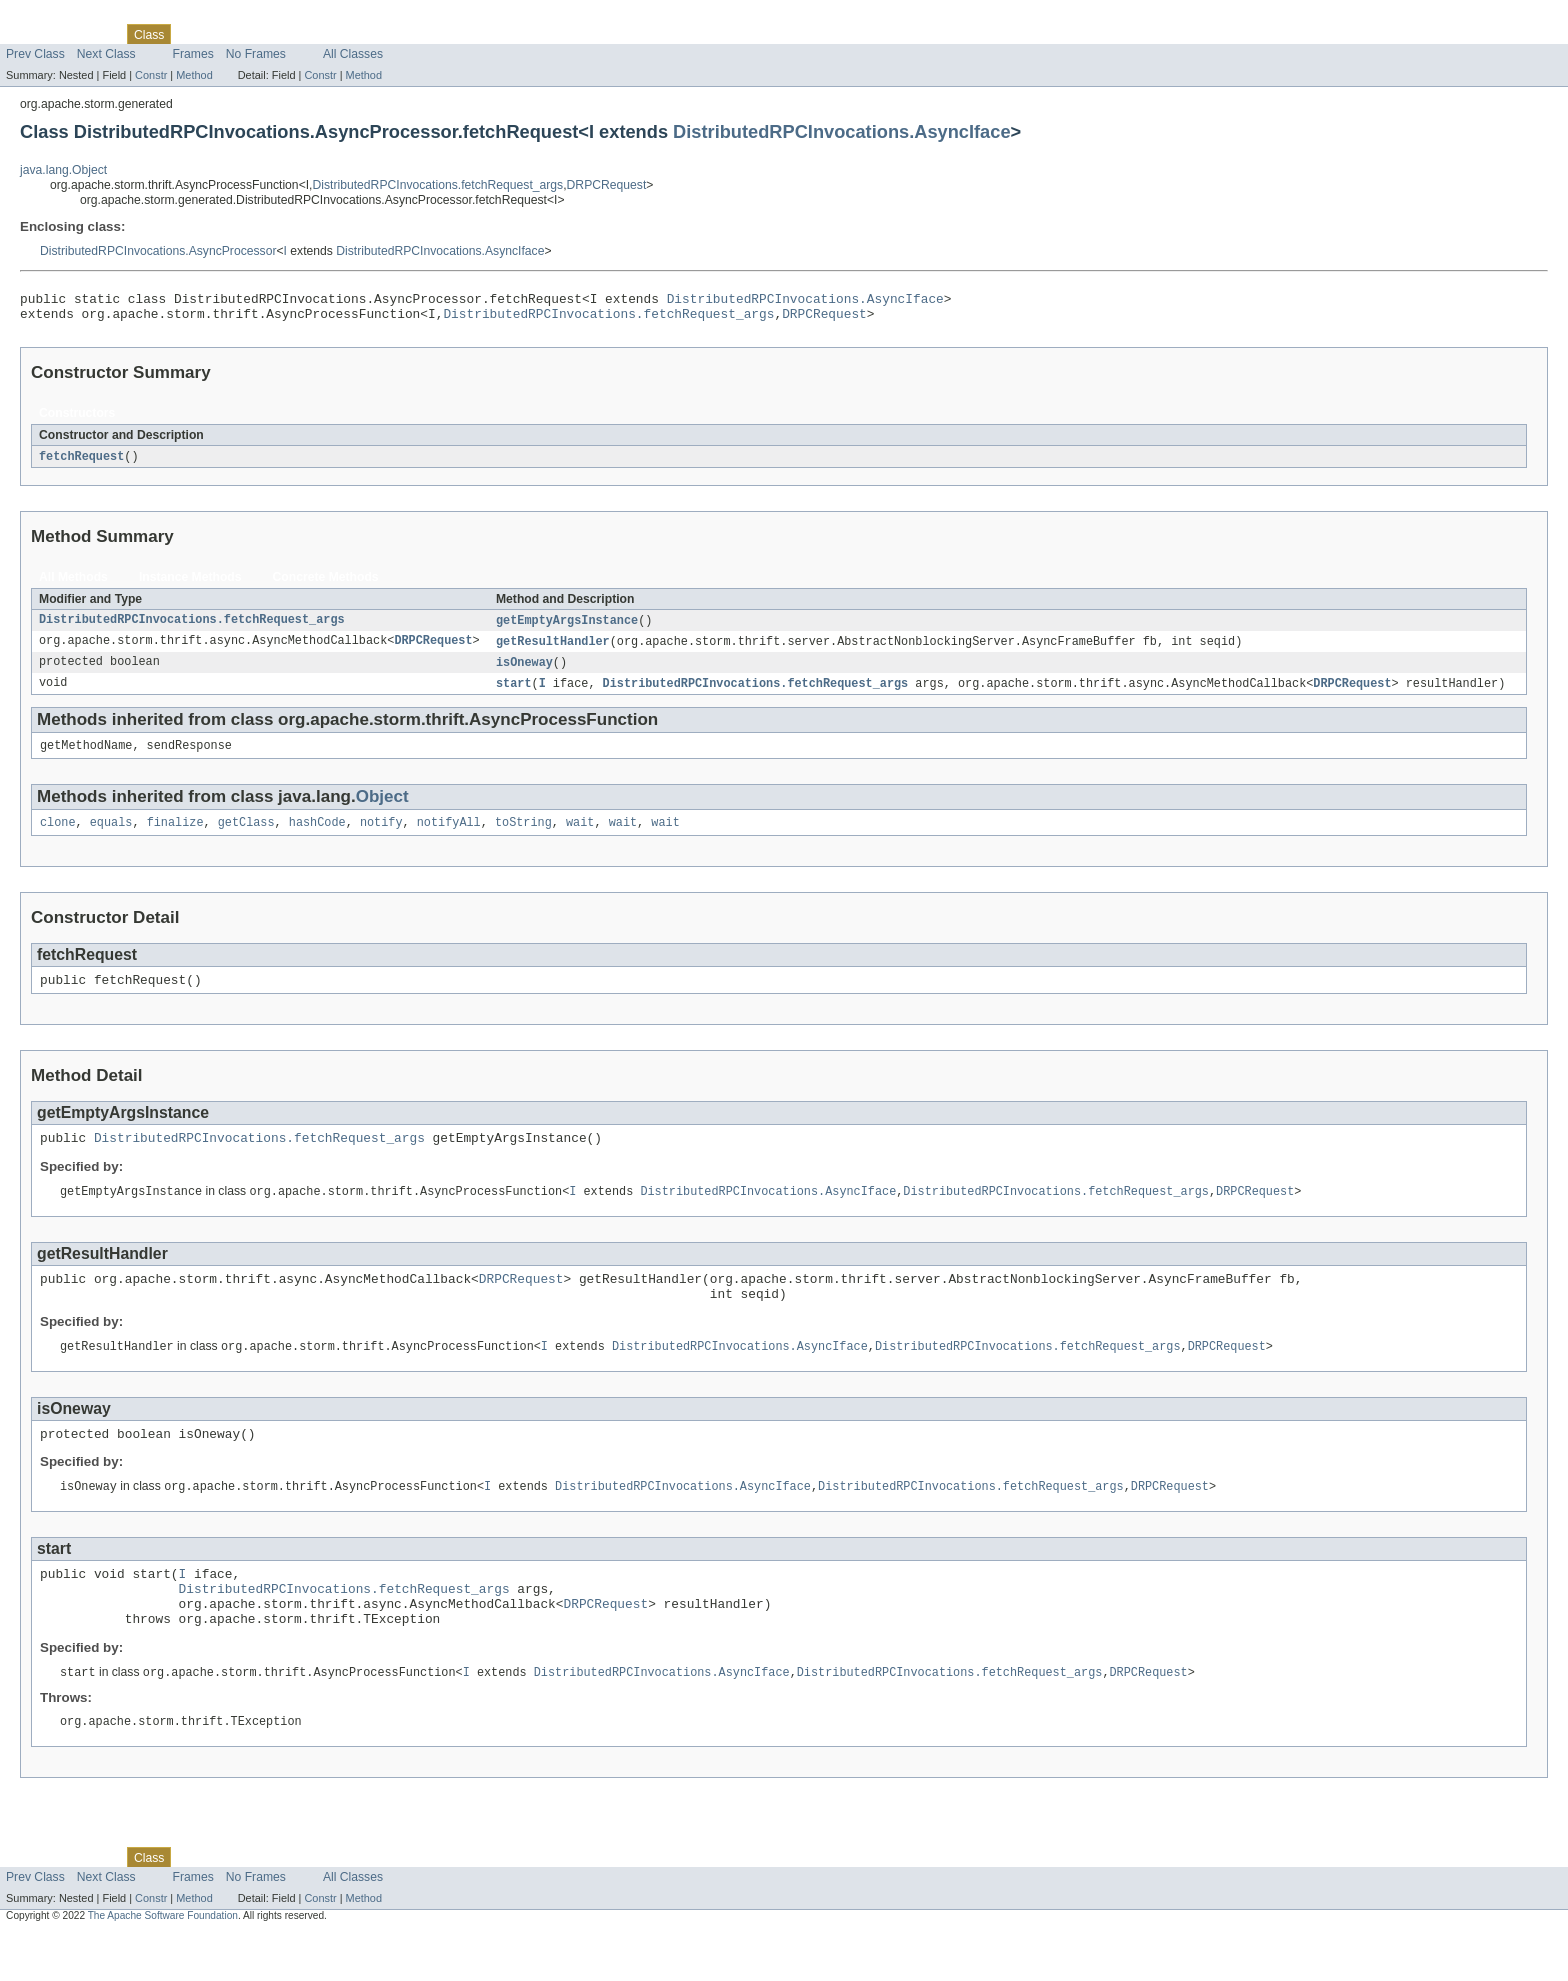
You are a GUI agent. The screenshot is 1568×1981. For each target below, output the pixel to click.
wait (580, 837)
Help (381, 34)
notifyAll (449, 837)
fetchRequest (81, 463)
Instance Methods (190, 584)
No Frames (256, 54)
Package (92, 34)
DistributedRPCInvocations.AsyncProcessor (158, 251)
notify (381, 837)
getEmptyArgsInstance (567, 628)
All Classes (353, 54)
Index (342, 34)
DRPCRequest (607, 185)
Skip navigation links (55, 17)
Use (193, 34)
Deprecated (284, 34)
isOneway (524, 672)
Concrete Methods (326, 584)
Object (382, 809)
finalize (175, 837)
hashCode (317, 837)
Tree (228, 34)
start (514, 694)
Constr (151, 75)
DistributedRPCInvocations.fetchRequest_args (438, 185)
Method (194, 75)
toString (523, 837)
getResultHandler (553, 650)
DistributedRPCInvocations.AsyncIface (841, 131)
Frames (193, 54)
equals (111, 837)
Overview (31, 34)
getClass (246, 837)
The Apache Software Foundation (163, 1963)
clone (58, 837)
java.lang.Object (63, 170)
